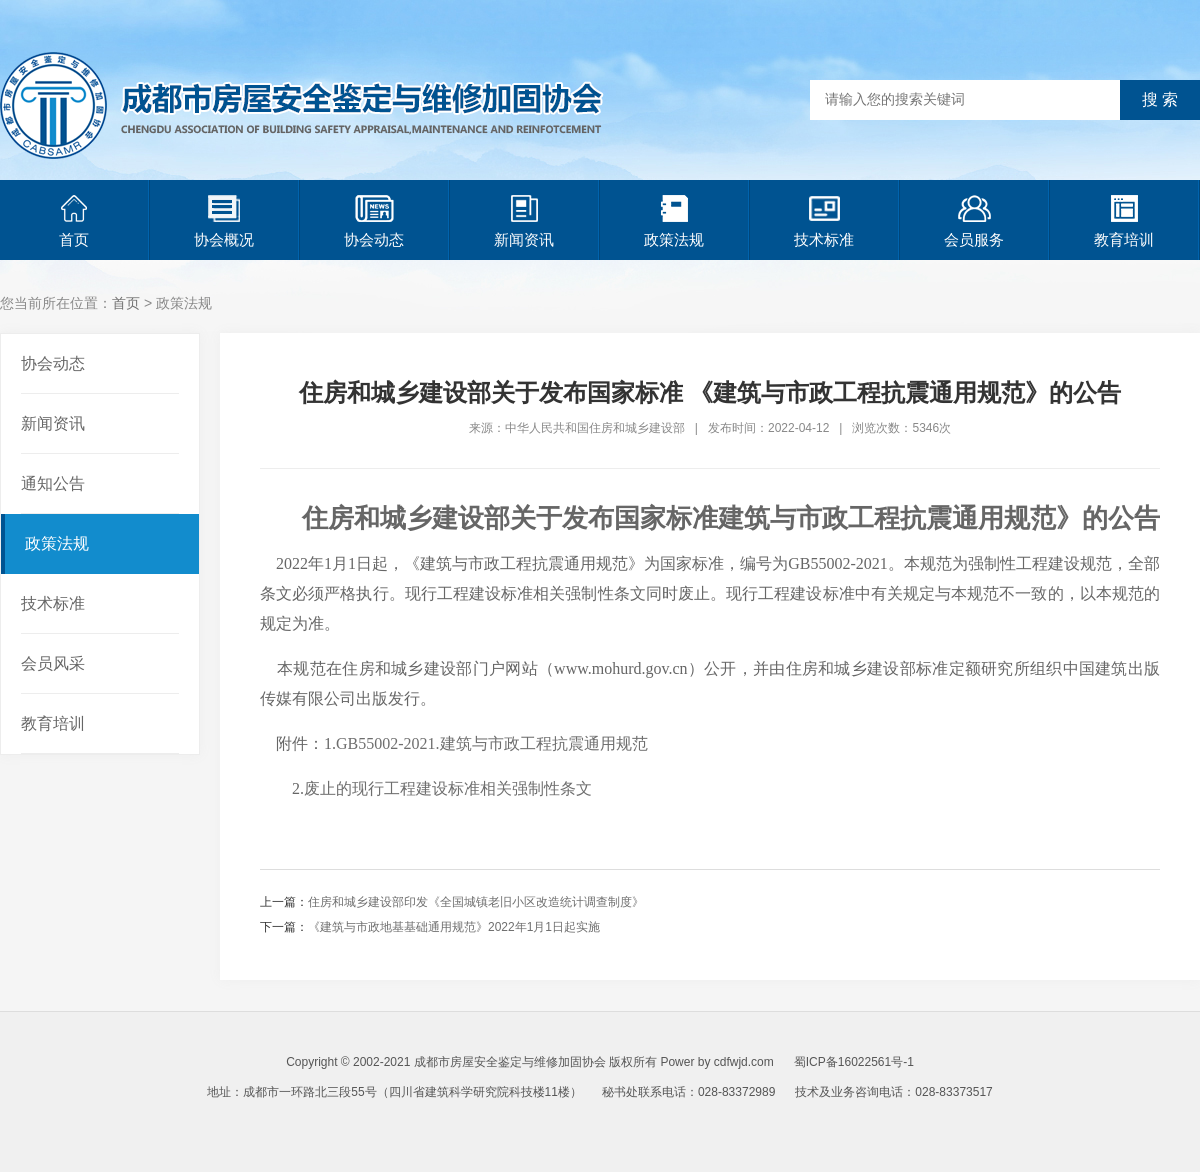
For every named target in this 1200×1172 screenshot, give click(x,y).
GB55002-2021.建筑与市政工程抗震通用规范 (492, 743)
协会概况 (224, 221)
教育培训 (1124, 221)
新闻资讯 (524, 221)
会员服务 (974, 221)
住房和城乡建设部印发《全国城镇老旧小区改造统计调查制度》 (476, 902)
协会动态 (374, 221)
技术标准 (824, 221)
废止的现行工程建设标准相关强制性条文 (448, 788)
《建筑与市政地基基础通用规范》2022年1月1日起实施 (454, 927)
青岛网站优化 (588, 1122)
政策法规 (674, 221)
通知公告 (53, 483)
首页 (74, 221)
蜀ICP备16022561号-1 (854, 1062)
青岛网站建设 (672, 1122)
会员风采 (53, 663)
